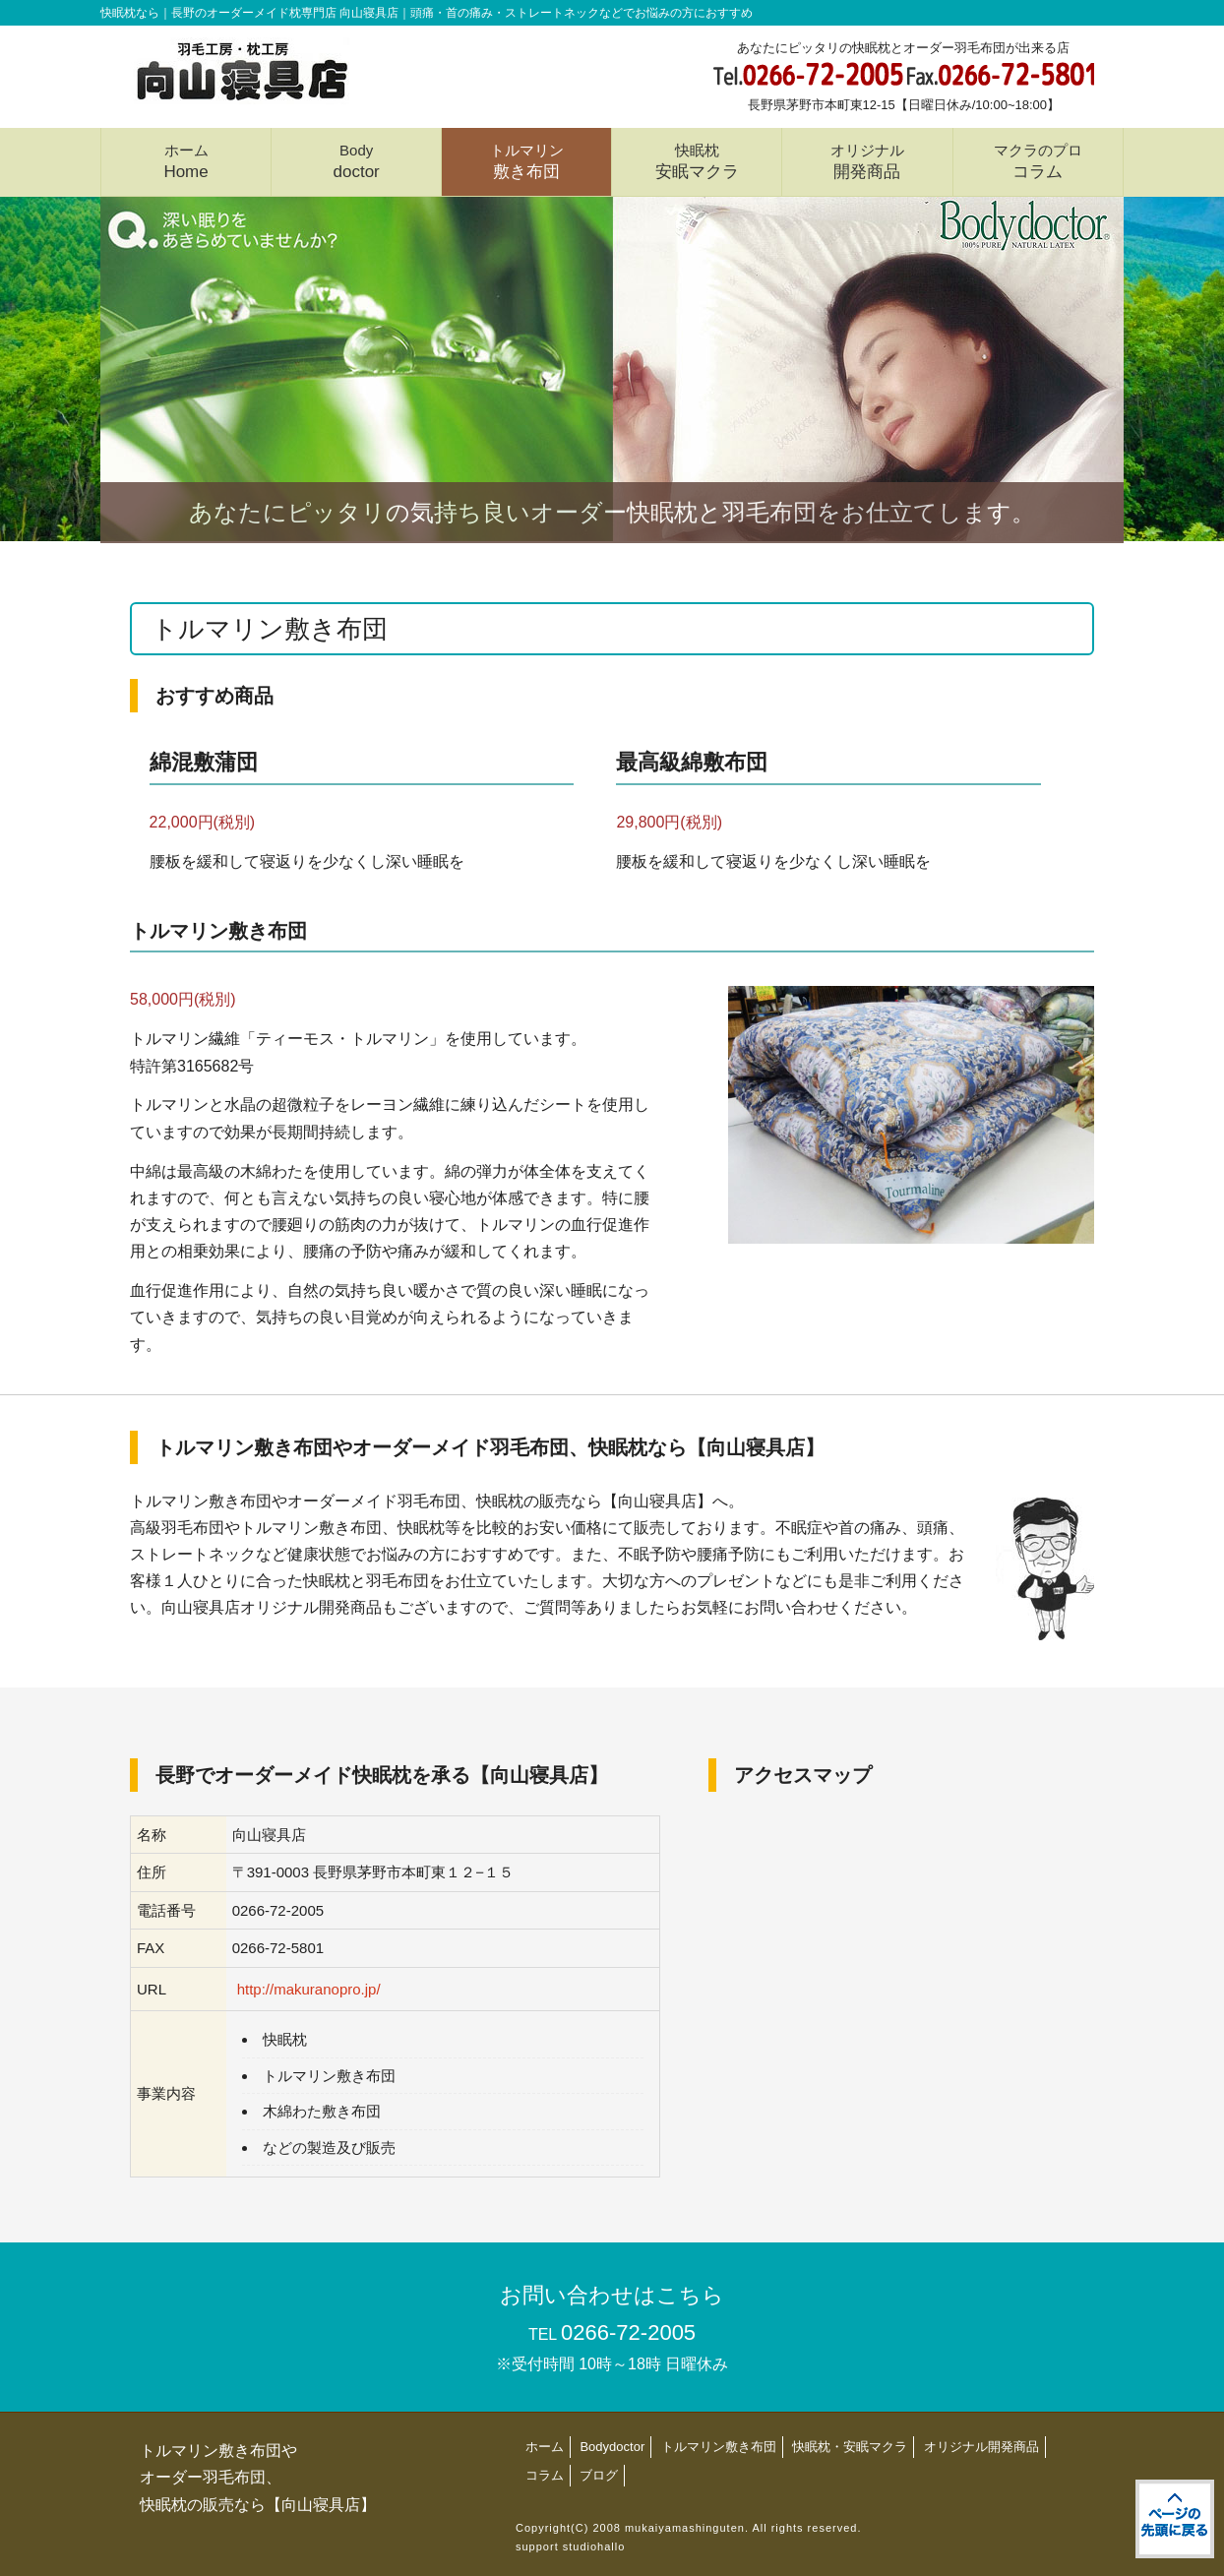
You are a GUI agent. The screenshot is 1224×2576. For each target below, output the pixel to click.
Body (357, 161)
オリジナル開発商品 (981, 2446)
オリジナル (867, 161)
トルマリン (527, 161)
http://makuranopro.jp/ (309, 1989)
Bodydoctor (612, 2446)
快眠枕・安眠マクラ (849, 2446)
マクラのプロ (1038, 161)
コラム (544, 2475)
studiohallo (594, 2546)
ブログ (599, 2475)
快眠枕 (697, 161)
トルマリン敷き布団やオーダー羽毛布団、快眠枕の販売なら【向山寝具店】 (258, 2477)
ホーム (185, 161)
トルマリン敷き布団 (718, 2446)
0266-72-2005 (628, 2332)
